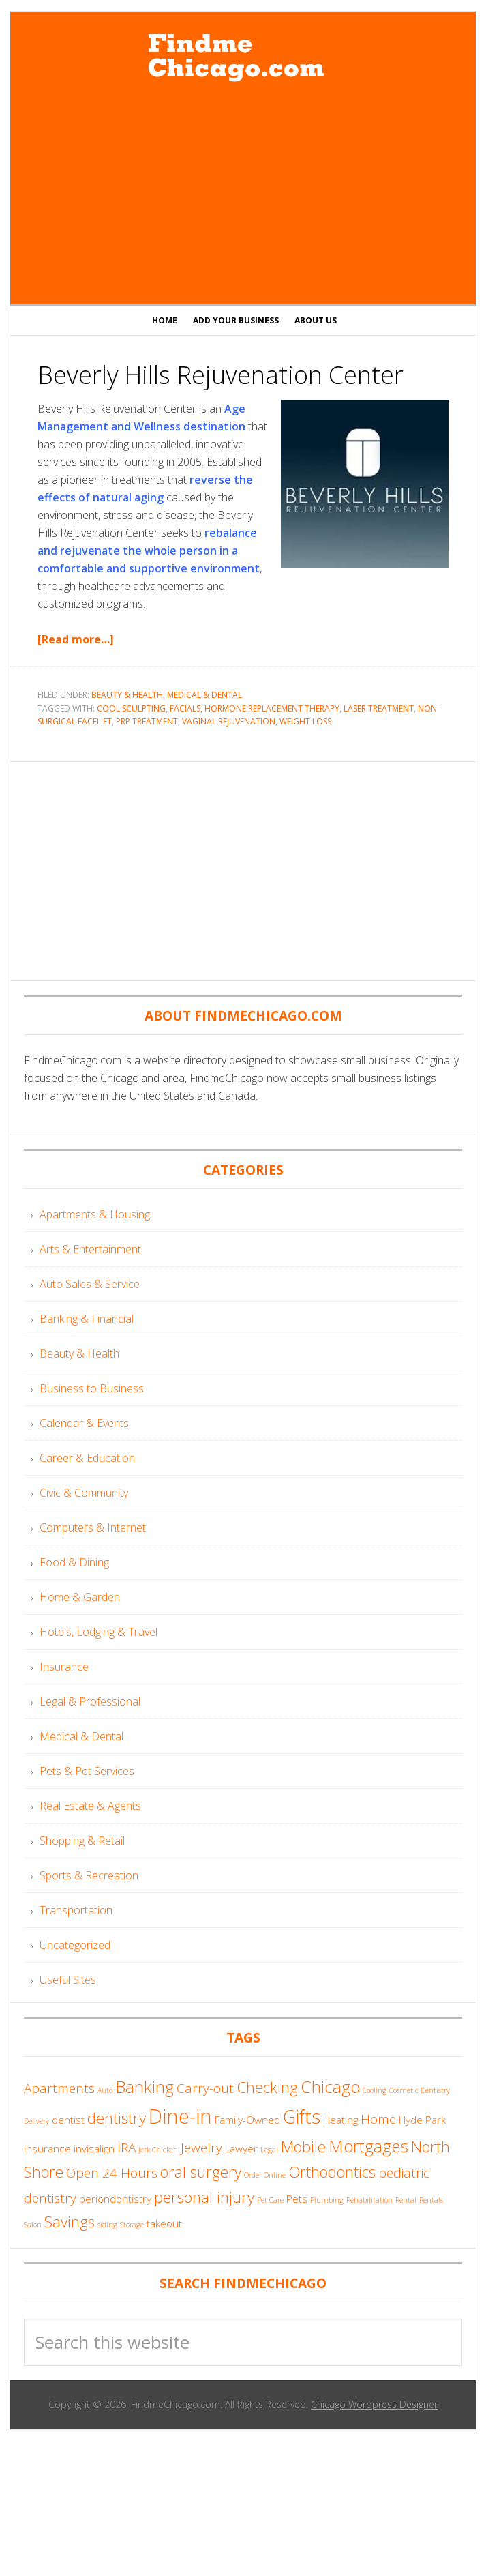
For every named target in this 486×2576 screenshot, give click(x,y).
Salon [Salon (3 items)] (33, 2224)
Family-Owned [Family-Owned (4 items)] (247, 2119)
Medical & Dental (204, 695)
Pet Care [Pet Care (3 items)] (270, 2200)
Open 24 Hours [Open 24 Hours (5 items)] (111, 2173)
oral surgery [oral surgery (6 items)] (200, 2171)
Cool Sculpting (131, 708)
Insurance (64, 1666)
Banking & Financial (87, 1318)
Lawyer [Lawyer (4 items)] (241, 2148)
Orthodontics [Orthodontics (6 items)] (332, 2171)
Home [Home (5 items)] (378, 2119)
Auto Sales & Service (90, 1283)
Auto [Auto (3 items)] (104, 2090)
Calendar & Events (84, 1423)
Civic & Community (84, 1492)
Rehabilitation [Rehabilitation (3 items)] (369, 2200)
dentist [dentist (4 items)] (68, 2119)
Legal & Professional (90, 1701)
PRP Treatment (147, 721)
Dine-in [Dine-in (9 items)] (180, 2116)
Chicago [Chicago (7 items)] (330, 2086)
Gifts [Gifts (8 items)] (301, 2116)
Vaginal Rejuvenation (228, 721)
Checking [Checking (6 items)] (267, 2087)
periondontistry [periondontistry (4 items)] (115, 2199)
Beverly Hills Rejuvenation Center (220, 375)
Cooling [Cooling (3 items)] (374, 2090)
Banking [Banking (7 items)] (144, 2086)
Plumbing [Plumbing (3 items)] (327, 2200)
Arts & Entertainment (90, 1249)
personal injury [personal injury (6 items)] (204, 2197)
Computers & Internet (93, 1527)
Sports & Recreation (89, 1875)
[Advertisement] (243, 195)
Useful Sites (68, 1979)
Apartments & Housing (95, 1214)
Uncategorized (75, 1944)
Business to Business (92, 1388)
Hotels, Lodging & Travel (98, 1631)
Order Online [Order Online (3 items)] (265, 2175)
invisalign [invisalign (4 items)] (94, 2148)
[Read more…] (75, 639)
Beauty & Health (127, 695)
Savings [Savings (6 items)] (69, 2221)
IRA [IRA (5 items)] (126, 2147)
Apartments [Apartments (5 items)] (59, 2088)
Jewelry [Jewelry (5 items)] (201, 2147)
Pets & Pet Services (87, 1771)
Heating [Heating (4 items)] (340, 2119)
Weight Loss (305, 721)
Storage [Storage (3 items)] (132, 2224)
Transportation (76, 1910)
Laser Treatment (379, 708)
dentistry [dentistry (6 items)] (116, 2117)
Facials (185, 708)
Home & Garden (80, 1597)
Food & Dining (74, 1562)
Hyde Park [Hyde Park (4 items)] (422, 2119)
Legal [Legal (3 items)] (269, 2149)
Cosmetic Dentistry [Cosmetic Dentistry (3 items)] (419, 2090)
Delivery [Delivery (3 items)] (36, 2121)
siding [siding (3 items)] (107, 2224)
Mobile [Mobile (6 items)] (303, 2146)
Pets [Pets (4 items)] (296, 2199)
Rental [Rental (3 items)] (405, 2200)
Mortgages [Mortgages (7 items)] (368, 2146)
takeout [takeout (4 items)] (164, 2223)
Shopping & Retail (82, 1840)
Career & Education (87, 1457)
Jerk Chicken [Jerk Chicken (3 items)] (158, 2149)
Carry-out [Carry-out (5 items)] (205, 2088)
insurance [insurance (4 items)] (47, 2148)
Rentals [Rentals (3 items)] (431, 2200)
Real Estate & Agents (90, 1805)
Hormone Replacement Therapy (271, 708)
